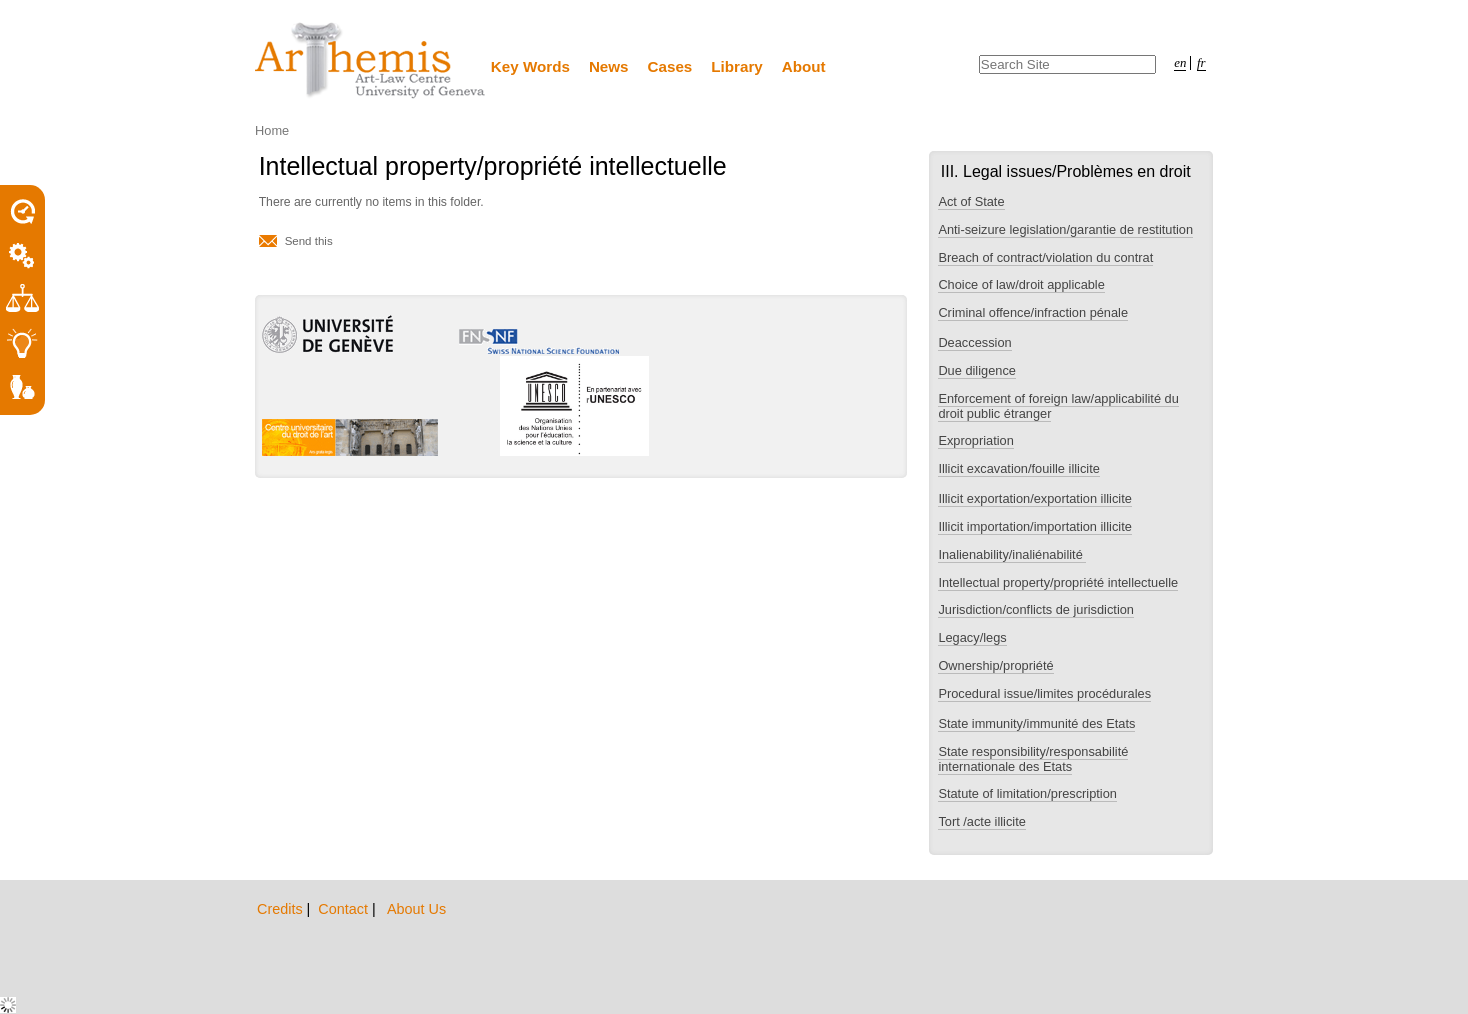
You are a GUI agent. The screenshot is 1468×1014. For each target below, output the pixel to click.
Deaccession (974, 342)
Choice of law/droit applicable (1021, 284)
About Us (416, 909)
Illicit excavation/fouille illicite (1018, 468)
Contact (345, 909)
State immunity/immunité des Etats (1036, 723)
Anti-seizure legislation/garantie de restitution (1065, 229)
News (609, 66)
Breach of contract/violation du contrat (1045, 257)
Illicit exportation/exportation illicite (1034, 498)
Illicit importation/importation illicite (1034, 526)
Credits (282, 909)
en (1180, 63)
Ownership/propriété (995, 665)
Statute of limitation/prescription (1027, 793)
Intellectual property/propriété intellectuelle (1058, 582)
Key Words (530, 66)
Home (272, 130)
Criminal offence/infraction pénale (1033, 312)
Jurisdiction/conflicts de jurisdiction (1036, 609)
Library (737, 66)
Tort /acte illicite (981, 821)
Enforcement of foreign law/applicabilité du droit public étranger (1058, 406)
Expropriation (975, 440)
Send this (309, 241)
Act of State (971, 201)
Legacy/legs (972, 637)
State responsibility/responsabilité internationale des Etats (1033, 759)
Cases (670, 66)
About (804, 66)
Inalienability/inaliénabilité (1012, 554)
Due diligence (977, 370)
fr (1201, 63)
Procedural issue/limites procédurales (1044, 693)
